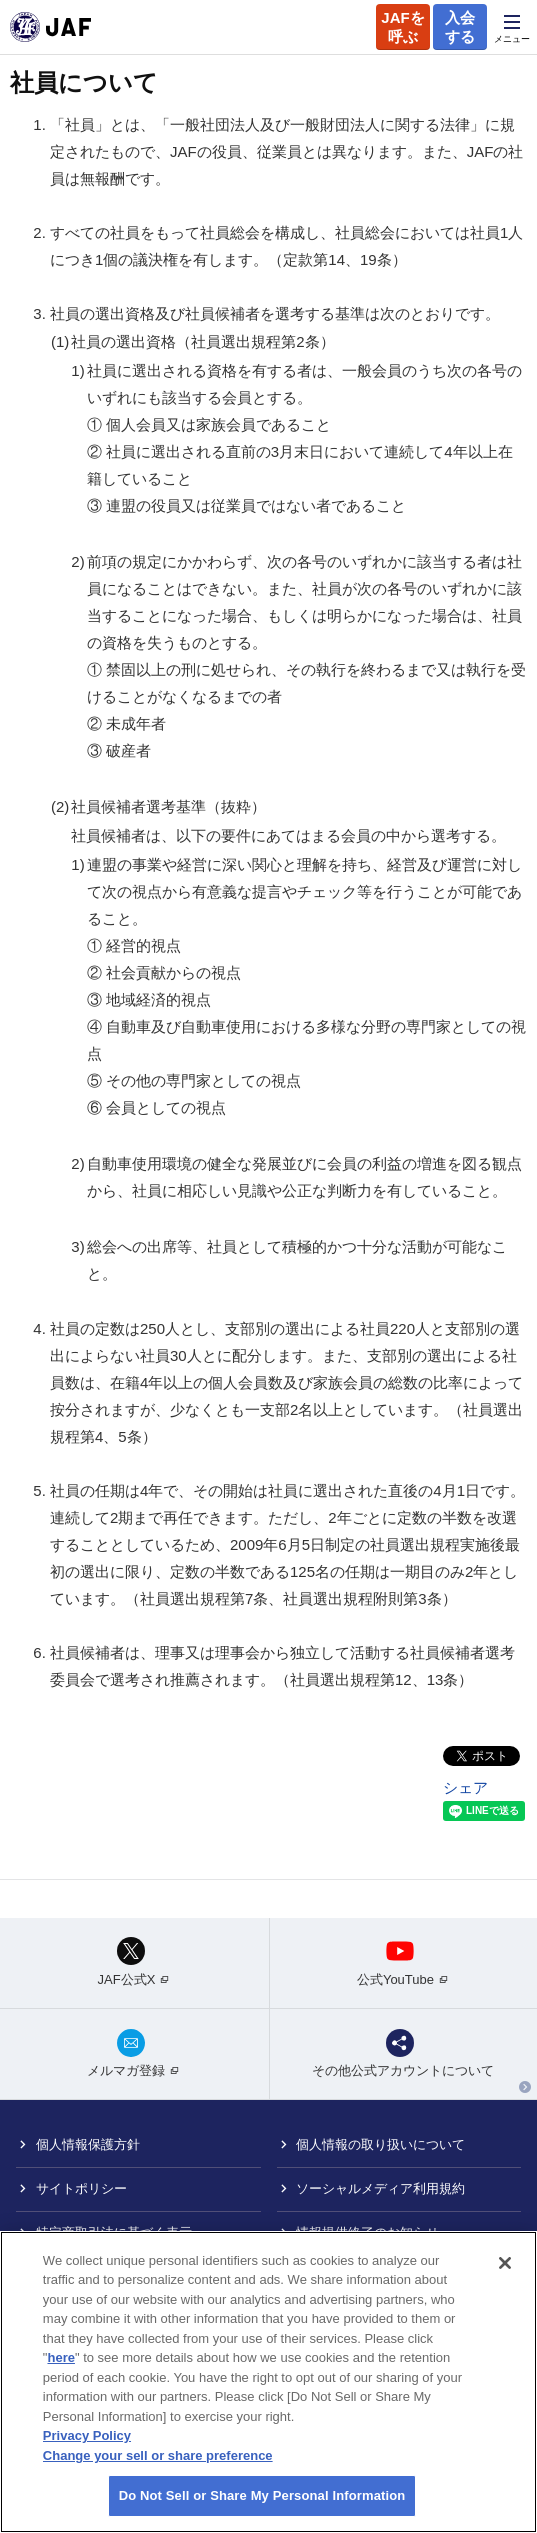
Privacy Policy (87, 2435)
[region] (268, 2382)
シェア (465, 1787)
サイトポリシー (81, 2188)
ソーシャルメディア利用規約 (380, 2188)
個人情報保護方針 (88, 2144)
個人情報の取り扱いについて (380, 2144)
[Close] (505, 2263)
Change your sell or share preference (158, 2455)
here (60, 2357)
